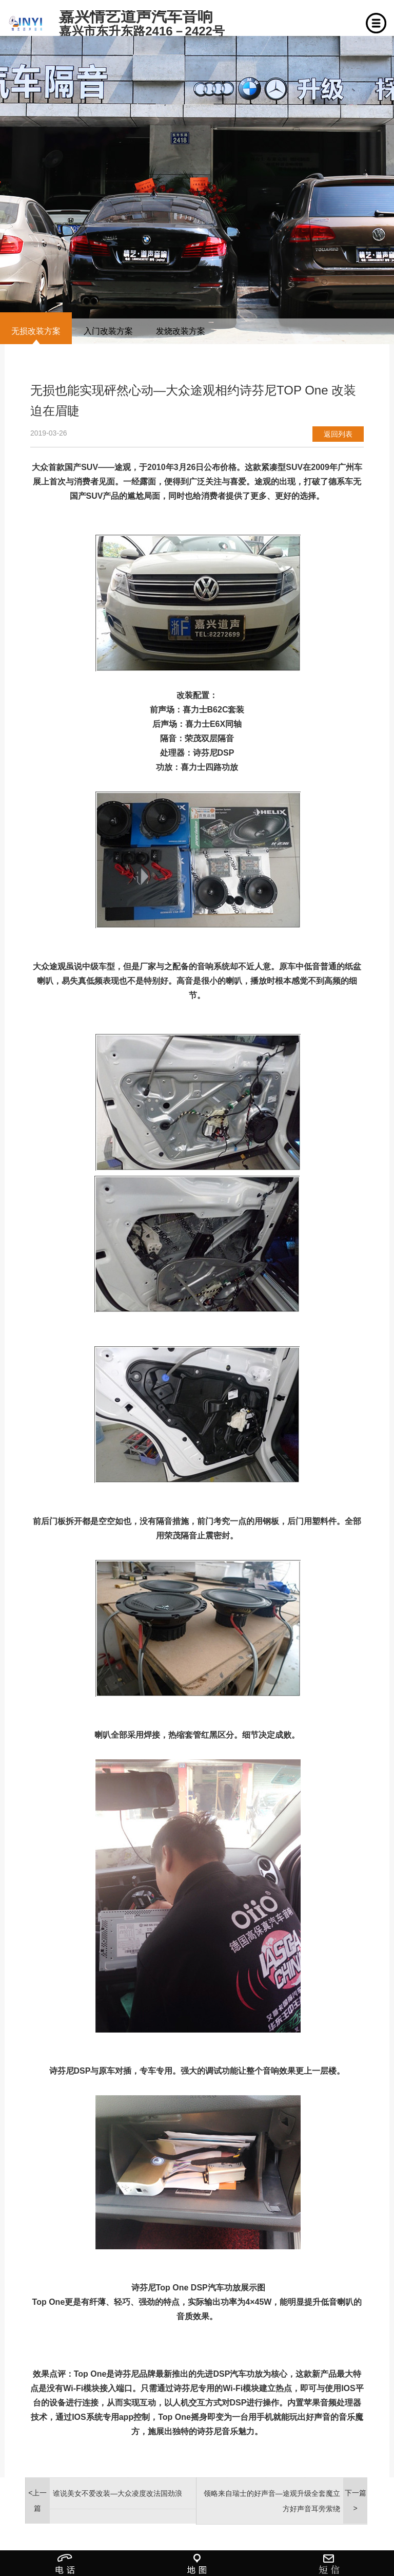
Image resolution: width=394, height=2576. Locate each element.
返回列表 (338, 434)
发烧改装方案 (180, 331)
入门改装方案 (108, 331)
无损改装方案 (36, 331)
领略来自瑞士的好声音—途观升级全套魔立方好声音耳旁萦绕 (272, 2501)
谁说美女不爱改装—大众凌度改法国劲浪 (117, 2493)
